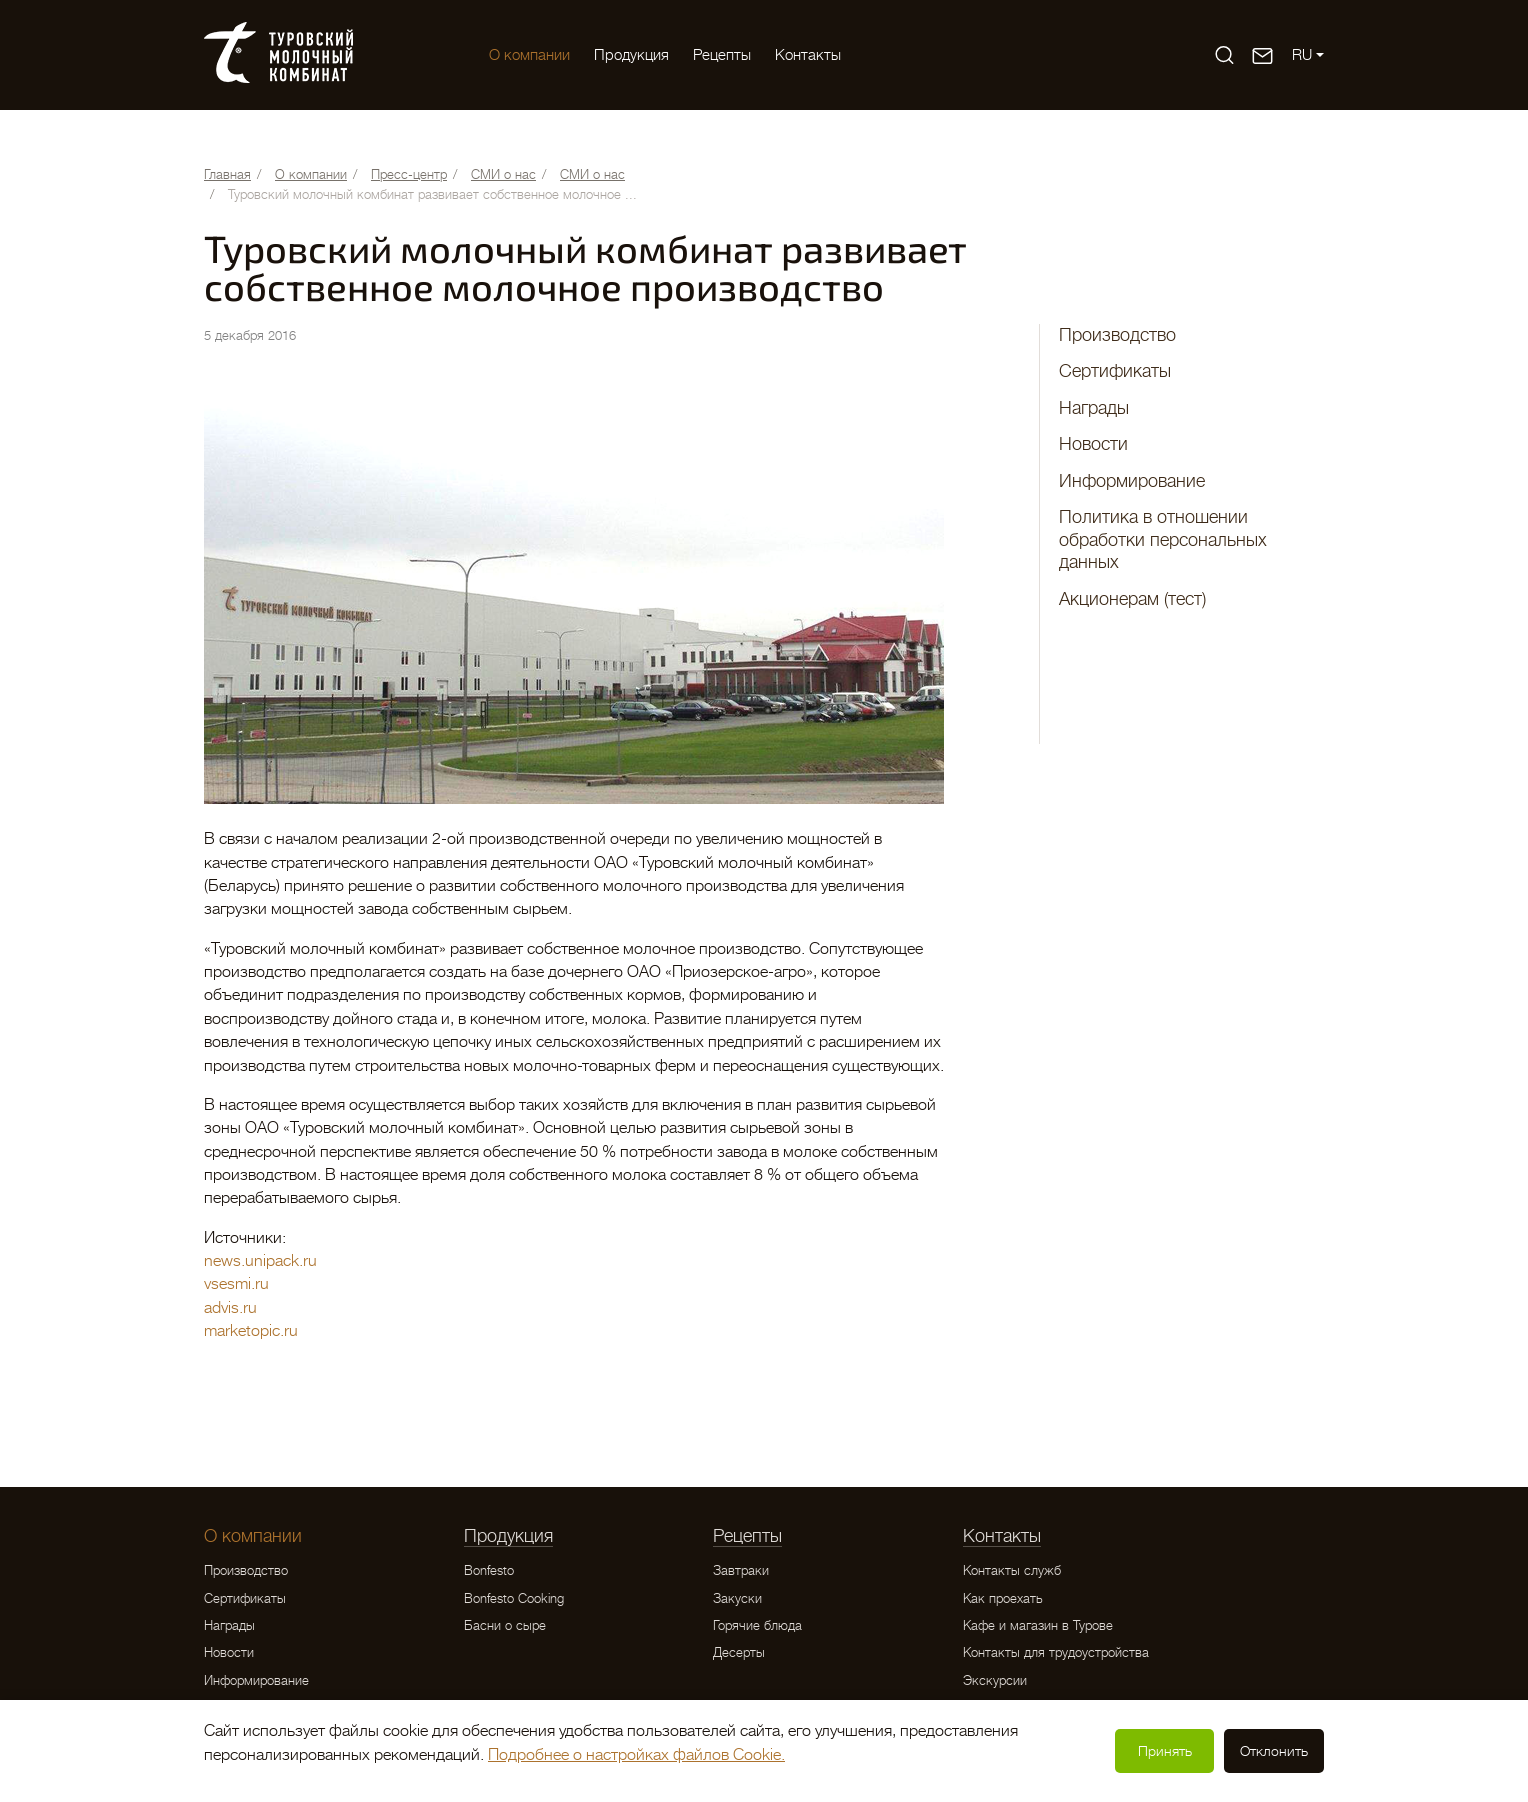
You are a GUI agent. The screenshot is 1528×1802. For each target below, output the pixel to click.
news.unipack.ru (260, 1261)
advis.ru (230, 1308)
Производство (1117, 335)
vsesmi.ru (236, 1284)
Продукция (631, 55)
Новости (1093, 444)
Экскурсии (995, 1680)
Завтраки (741, 1570)
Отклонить (1274, 1751)
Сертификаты (1115, 371)
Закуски (737, 1598)
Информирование (1132, 481)
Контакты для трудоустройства (1056, 1652)
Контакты (808, 55)
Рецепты (722, 55)
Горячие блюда (757, 1625)
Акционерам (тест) (1132, 599)
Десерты (739, 1652)
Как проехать (1003, 1598)
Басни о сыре (505, 1625)
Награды (1094, 408)
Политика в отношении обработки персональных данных (1163, 539)
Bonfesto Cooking (514, 1598)
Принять (1165, 1751)
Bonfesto (489, 1570)
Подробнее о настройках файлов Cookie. (636, 1755)
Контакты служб (1012, 1570)
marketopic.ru (251, 1331)
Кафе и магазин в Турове (1038, 1625)
